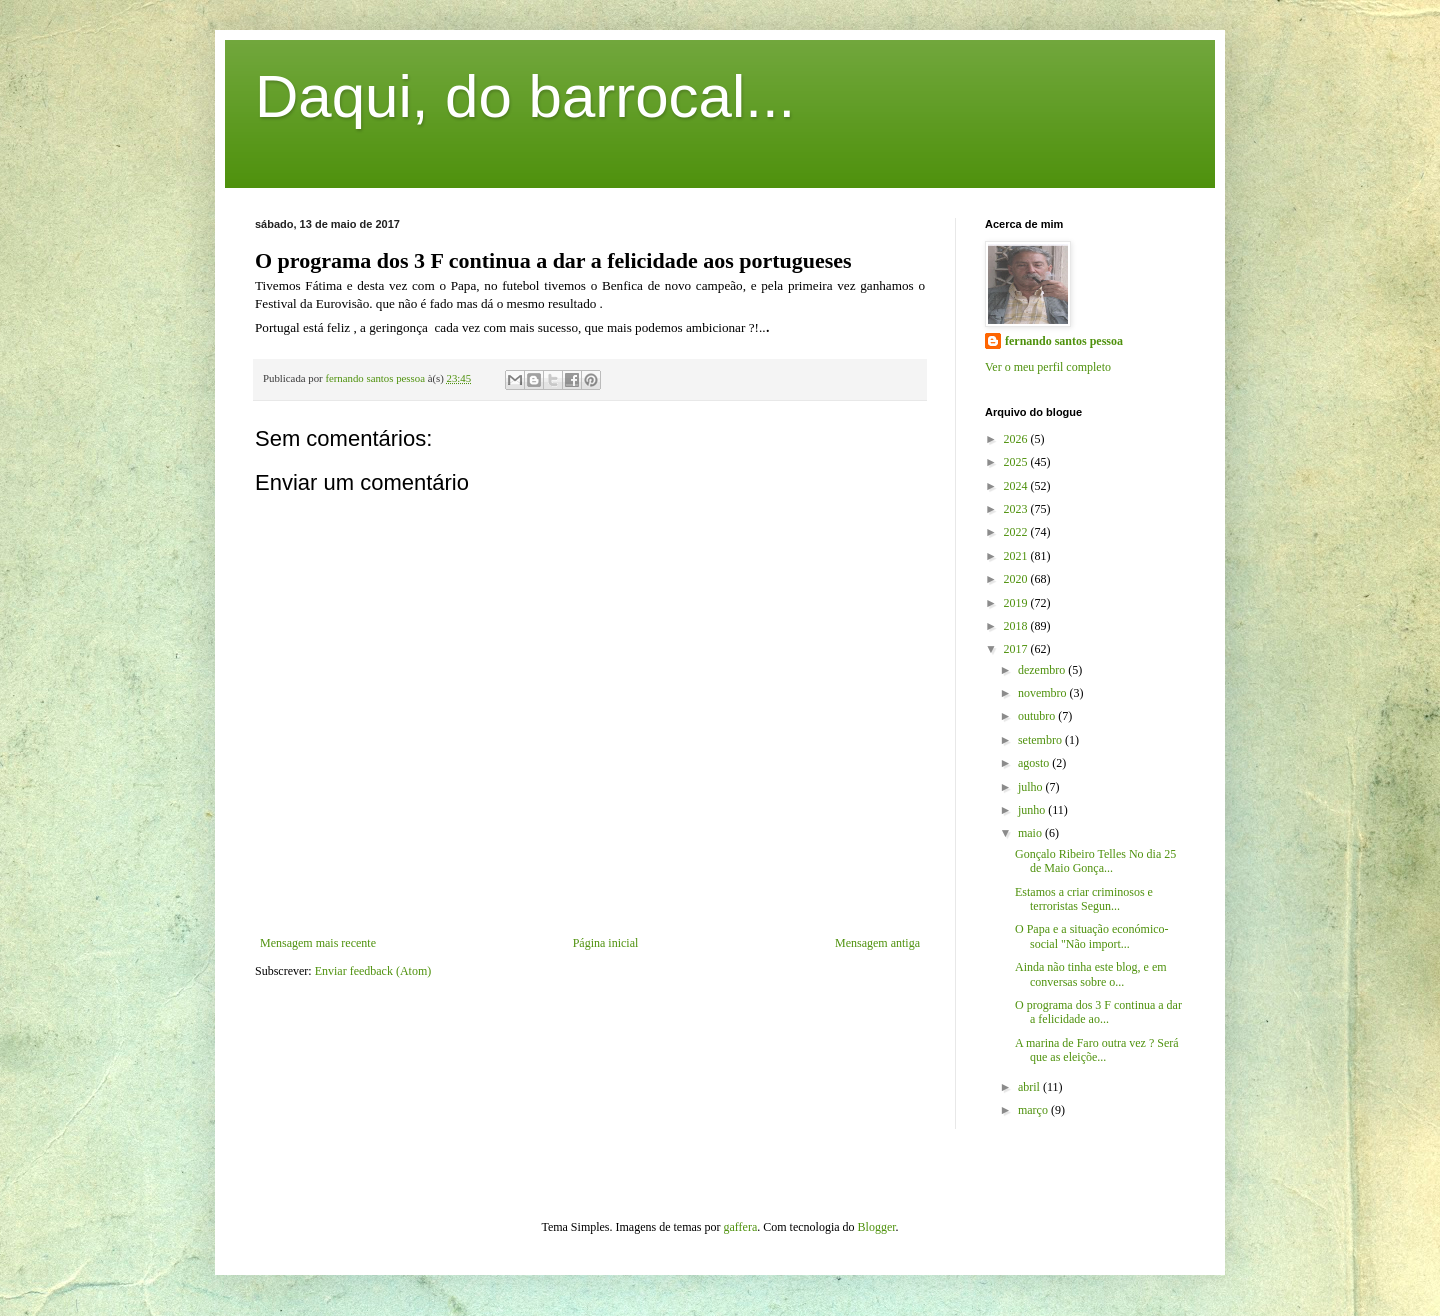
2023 (1017, 509)
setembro (1041, 740)
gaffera (741, 1227)
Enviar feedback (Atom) (373, 971)
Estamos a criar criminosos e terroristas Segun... (1084, 899)
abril (1030, 1087)
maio (1031, 833)
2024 (1017, 486)
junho (1033, 810)
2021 (1017, 556)
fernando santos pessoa (1064, 341)
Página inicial (606, 943)
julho (1032, 787)
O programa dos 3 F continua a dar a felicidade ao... (1098, 1012)
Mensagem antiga (877, 943)
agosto (1035, 763)
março (1034, 1110)
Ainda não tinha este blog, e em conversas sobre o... (1091, 974)
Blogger (877, 1227)
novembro (1044, 693)
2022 (1017, 532)
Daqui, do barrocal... (525, 96)
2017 (1017, 649)
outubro (1038, 716)
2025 (1017, 462)
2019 (1017, 603)
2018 (1017, 626)
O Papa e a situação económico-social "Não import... (1092, 936)
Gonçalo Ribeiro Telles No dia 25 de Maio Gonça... (1095, 861)
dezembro (1043, 670)
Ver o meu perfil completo (1048, 367)
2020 (1017, 579)
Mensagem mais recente (318, 943)
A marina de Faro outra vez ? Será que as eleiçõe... (1097, 1050)
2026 (1017, 439)
